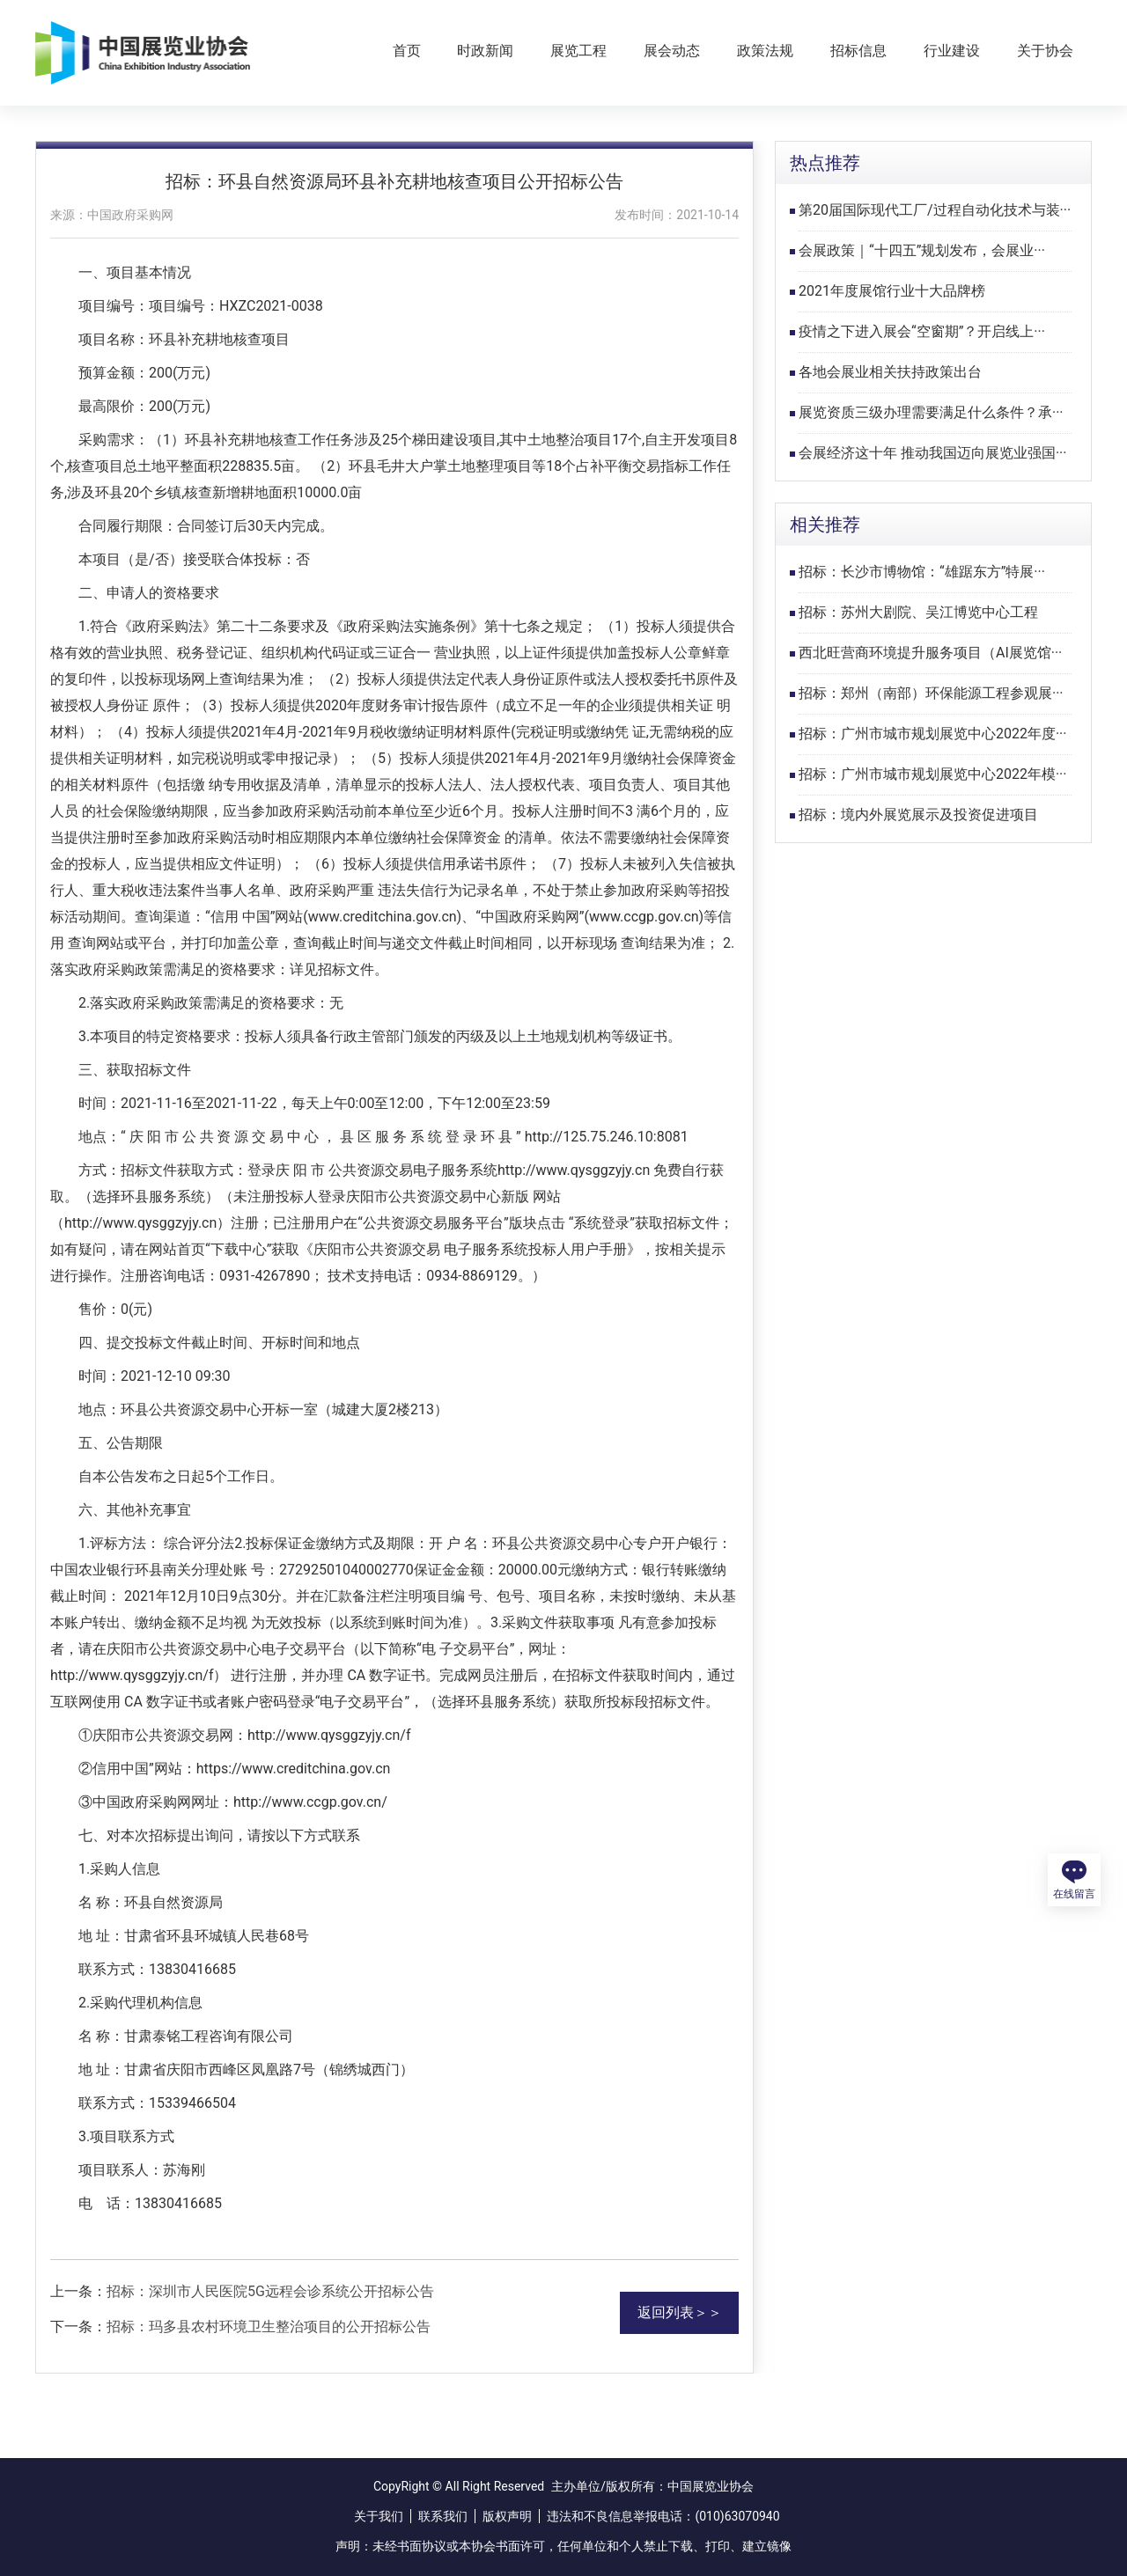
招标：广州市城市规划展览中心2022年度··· (933, 733)
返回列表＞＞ (679, 2312)
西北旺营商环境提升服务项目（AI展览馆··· (930, 652)
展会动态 (672, 50)
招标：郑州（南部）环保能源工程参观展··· (931, 693)
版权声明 (507, 2516)
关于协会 (1045, 50)
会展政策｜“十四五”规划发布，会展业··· (922, 250)
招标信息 (858, 50)
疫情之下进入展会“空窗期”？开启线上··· (922, 331)
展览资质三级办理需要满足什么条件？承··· (931, 412)
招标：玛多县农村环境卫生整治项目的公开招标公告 (269, 2326)
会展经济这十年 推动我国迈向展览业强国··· (933, 452)
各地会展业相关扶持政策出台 (890, 371)
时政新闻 (485, 50)
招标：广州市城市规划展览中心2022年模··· (933, 774)
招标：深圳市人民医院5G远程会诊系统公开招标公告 (270, 2291)
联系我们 (443, 2516)
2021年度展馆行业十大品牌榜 (892, 291)
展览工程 (578, 50)
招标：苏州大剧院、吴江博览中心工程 (918, 612)
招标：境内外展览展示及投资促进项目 (918, 814)
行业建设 (952, 50)
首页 (407, 50)
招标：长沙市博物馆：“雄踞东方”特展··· (922, 571)
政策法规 (765, 50)
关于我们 (378, 2516)
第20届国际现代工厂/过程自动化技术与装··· (935, 210)
